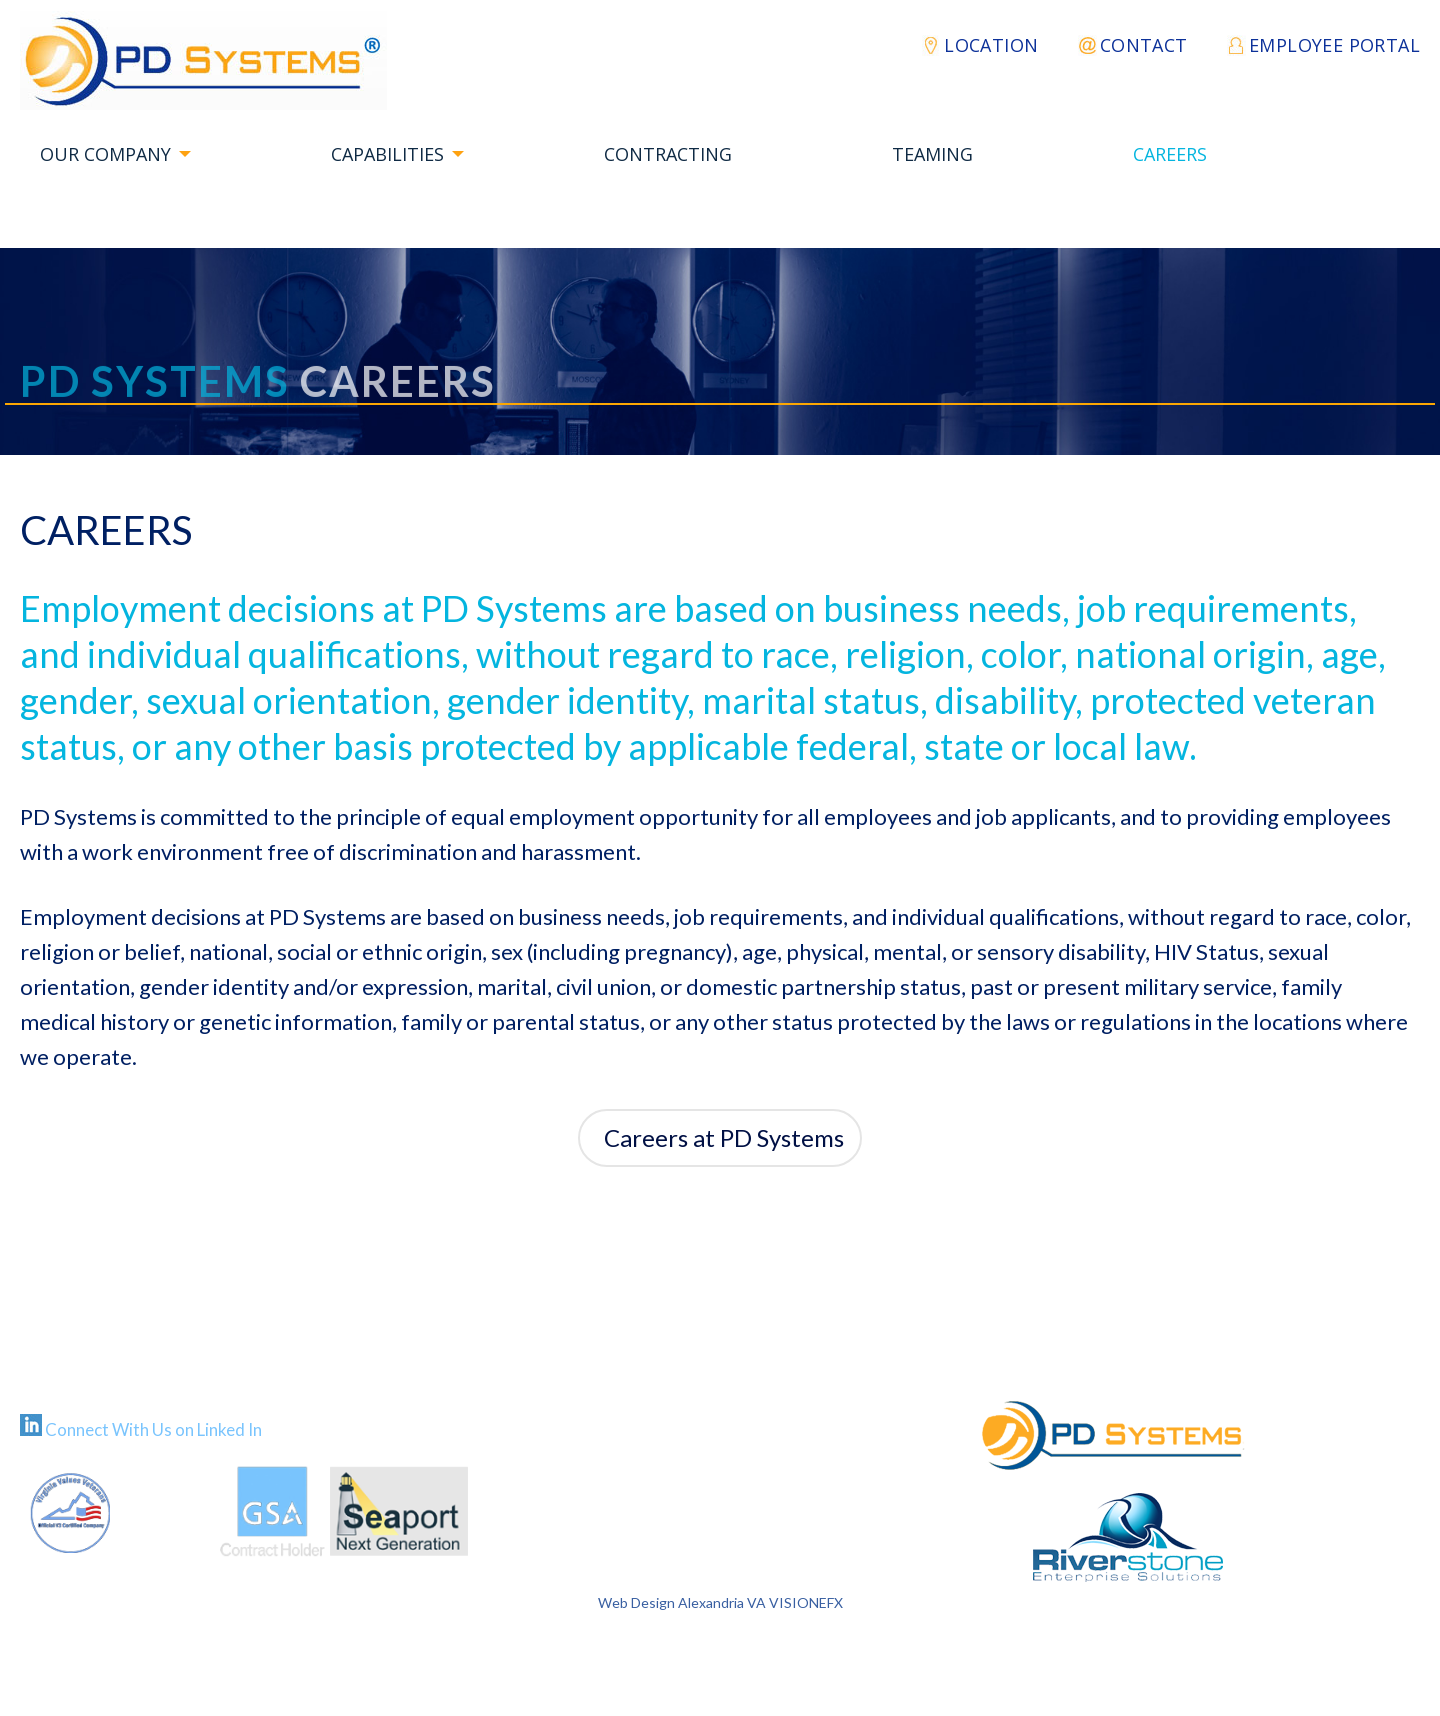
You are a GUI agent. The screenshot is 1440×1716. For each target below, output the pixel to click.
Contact (1144, 45)
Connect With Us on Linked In (153, 1429)
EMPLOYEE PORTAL (1334, 45)
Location (991, 45)
